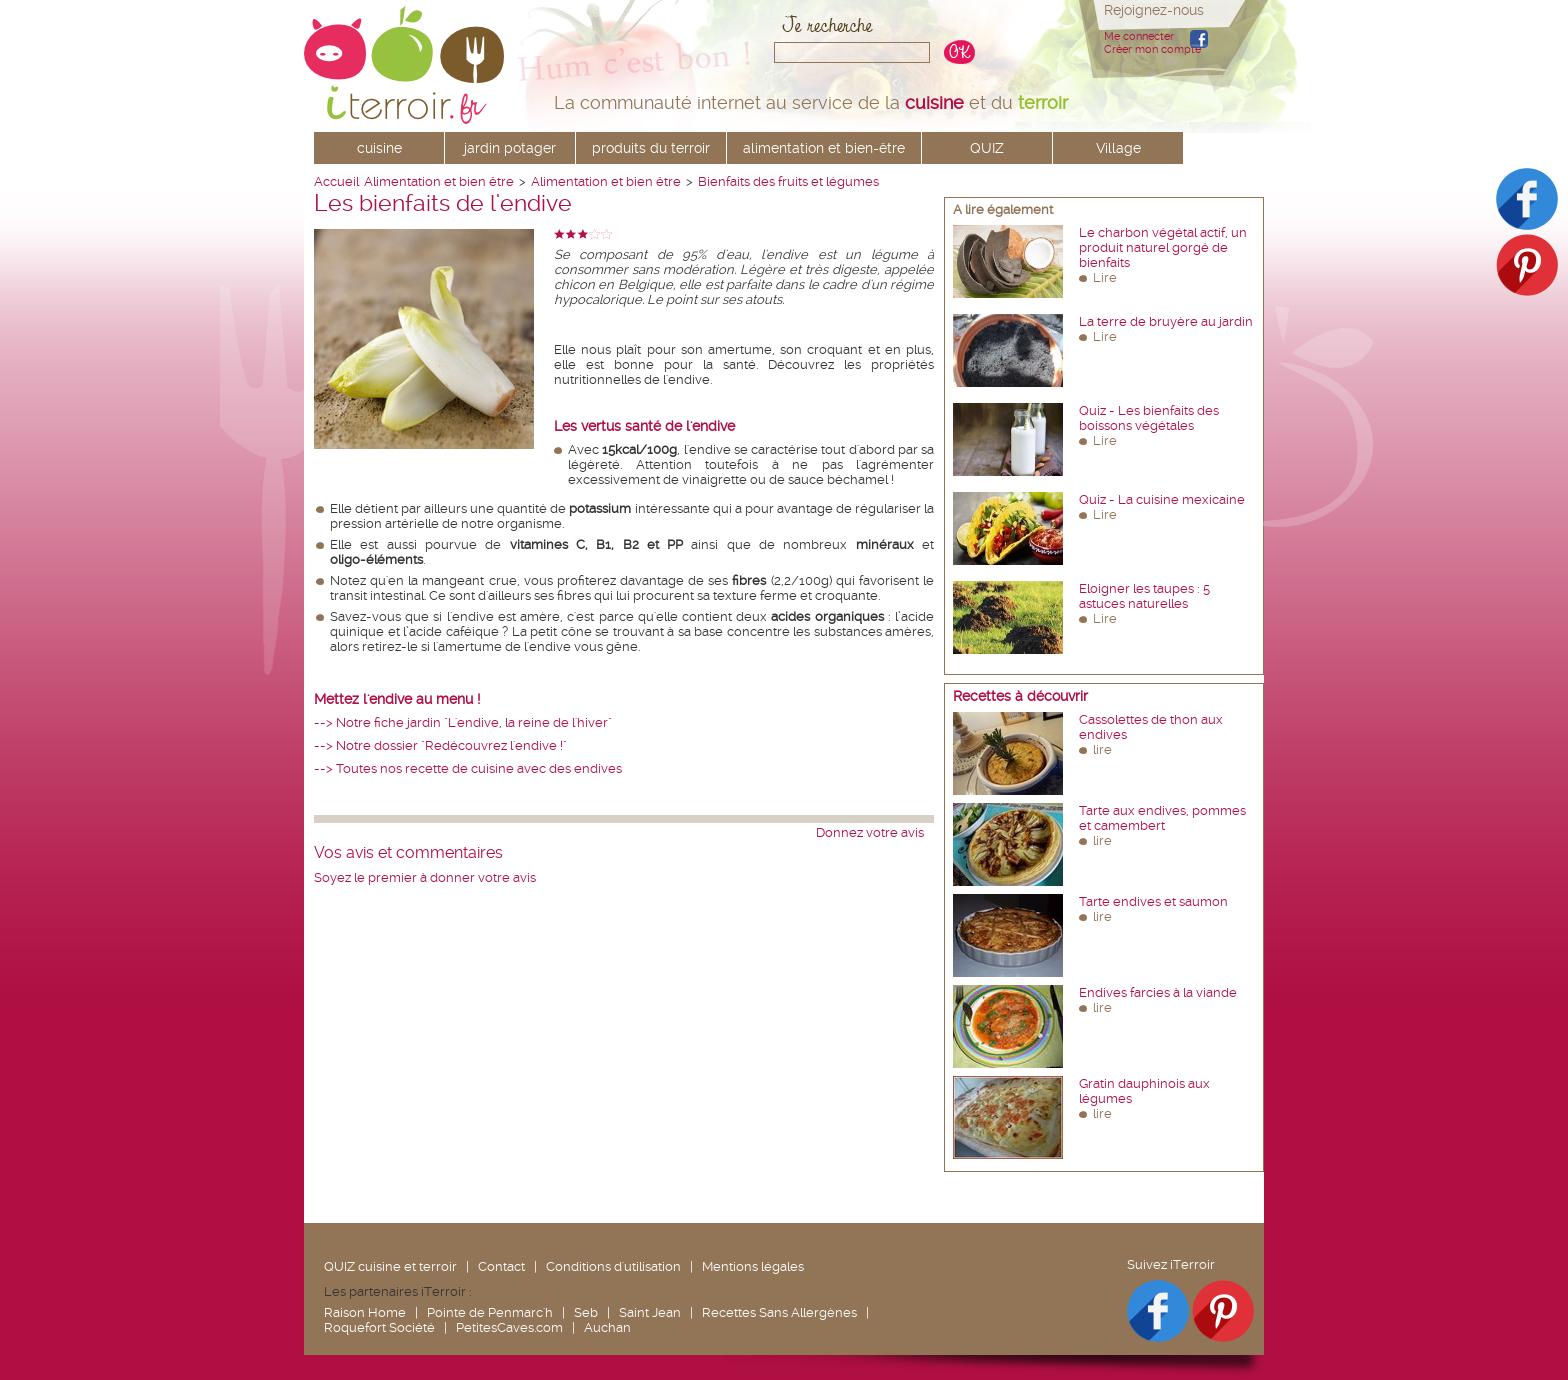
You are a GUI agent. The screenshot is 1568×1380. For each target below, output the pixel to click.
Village (1118, 148)
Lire (1105, 277)
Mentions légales (753, 1266)
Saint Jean (650, 1312)
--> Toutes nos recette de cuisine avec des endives (468, 768)
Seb (586, 1312)
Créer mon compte (1152, 49)
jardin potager (510, 148)
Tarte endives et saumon (1153, 901)
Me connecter (1139, 36)
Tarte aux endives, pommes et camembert (1162, 818)
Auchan (607, 1327)
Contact (501, 1266)
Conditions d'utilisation (613, 1266)
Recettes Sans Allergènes (779, 1312)
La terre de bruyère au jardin (1166, 321)
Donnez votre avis (870, 832)
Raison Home (365, 1312)
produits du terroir (651, 148)
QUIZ (987, 148)
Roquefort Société (379, 1327)
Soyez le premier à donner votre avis (425, 877)
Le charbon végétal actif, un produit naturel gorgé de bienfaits (1163, 247)
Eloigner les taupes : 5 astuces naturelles (1144, 596)
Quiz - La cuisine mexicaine (1162, 499)
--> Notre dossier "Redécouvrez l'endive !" (440, 745)
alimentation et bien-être (824, 148)
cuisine (379, 148)
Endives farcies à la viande (1158, 992)
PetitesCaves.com (509, 1327)
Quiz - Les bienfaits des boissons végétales (1149, 418)
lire (1102, 749)
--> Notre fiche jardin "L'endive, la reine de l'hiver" (463, 722)
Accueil (336, 181)
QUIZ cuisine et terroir (390, 1266)
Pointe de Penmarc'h (490, 1312)
